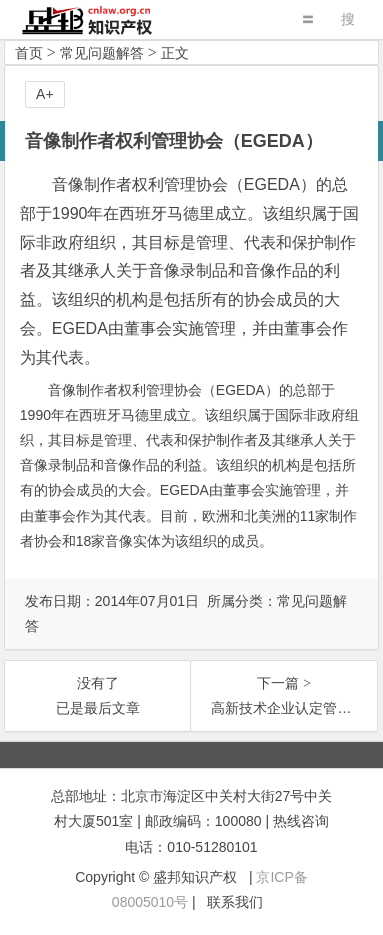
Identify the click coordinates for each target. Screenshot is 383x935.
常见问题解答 (102, 53)
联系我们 (235, 902)
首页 (29, 53)
